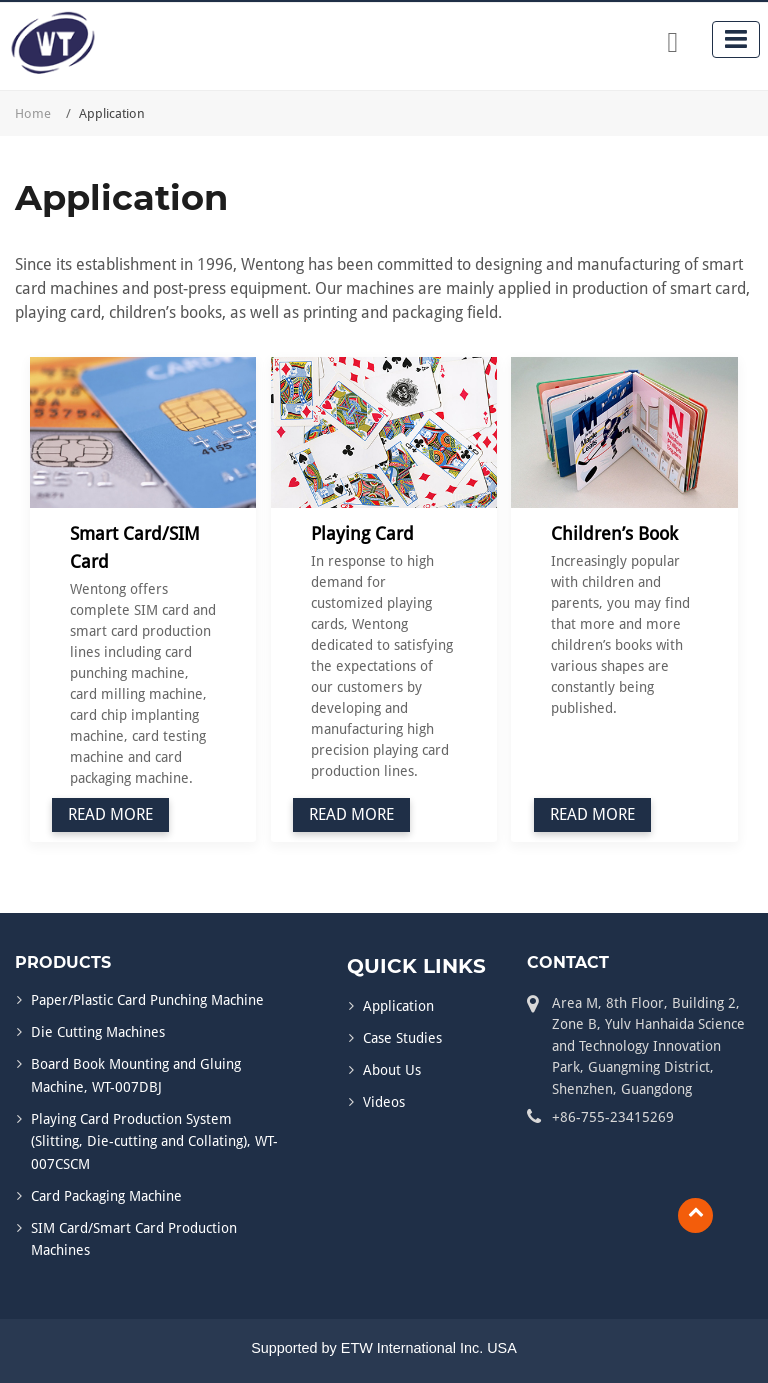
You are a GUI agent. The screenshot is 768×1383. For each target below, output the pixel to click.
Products (63, 962)
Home (33, 113)
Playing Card (362, 533)
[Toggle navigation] (736, 39)
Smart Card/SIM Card (135, 547)
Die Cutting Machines (98, 1032)
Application (398, 1006)
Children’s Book (614, 533)
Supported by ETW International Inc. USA (384, 1348)
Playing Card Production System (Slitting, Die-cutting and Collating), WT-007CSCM (154, 1141)
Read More (110, 814)
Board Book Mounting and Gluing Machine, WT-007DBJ (136, 1075)
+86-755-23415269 (613, 1117)
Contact (568, 962)
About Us (392, 1070)
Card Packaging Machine (106, 1196)
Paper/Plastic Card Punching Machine (147, 1000)
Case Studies (402, 1038)
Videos (384, 1102)
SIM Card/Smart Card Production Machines (134, 1239)
